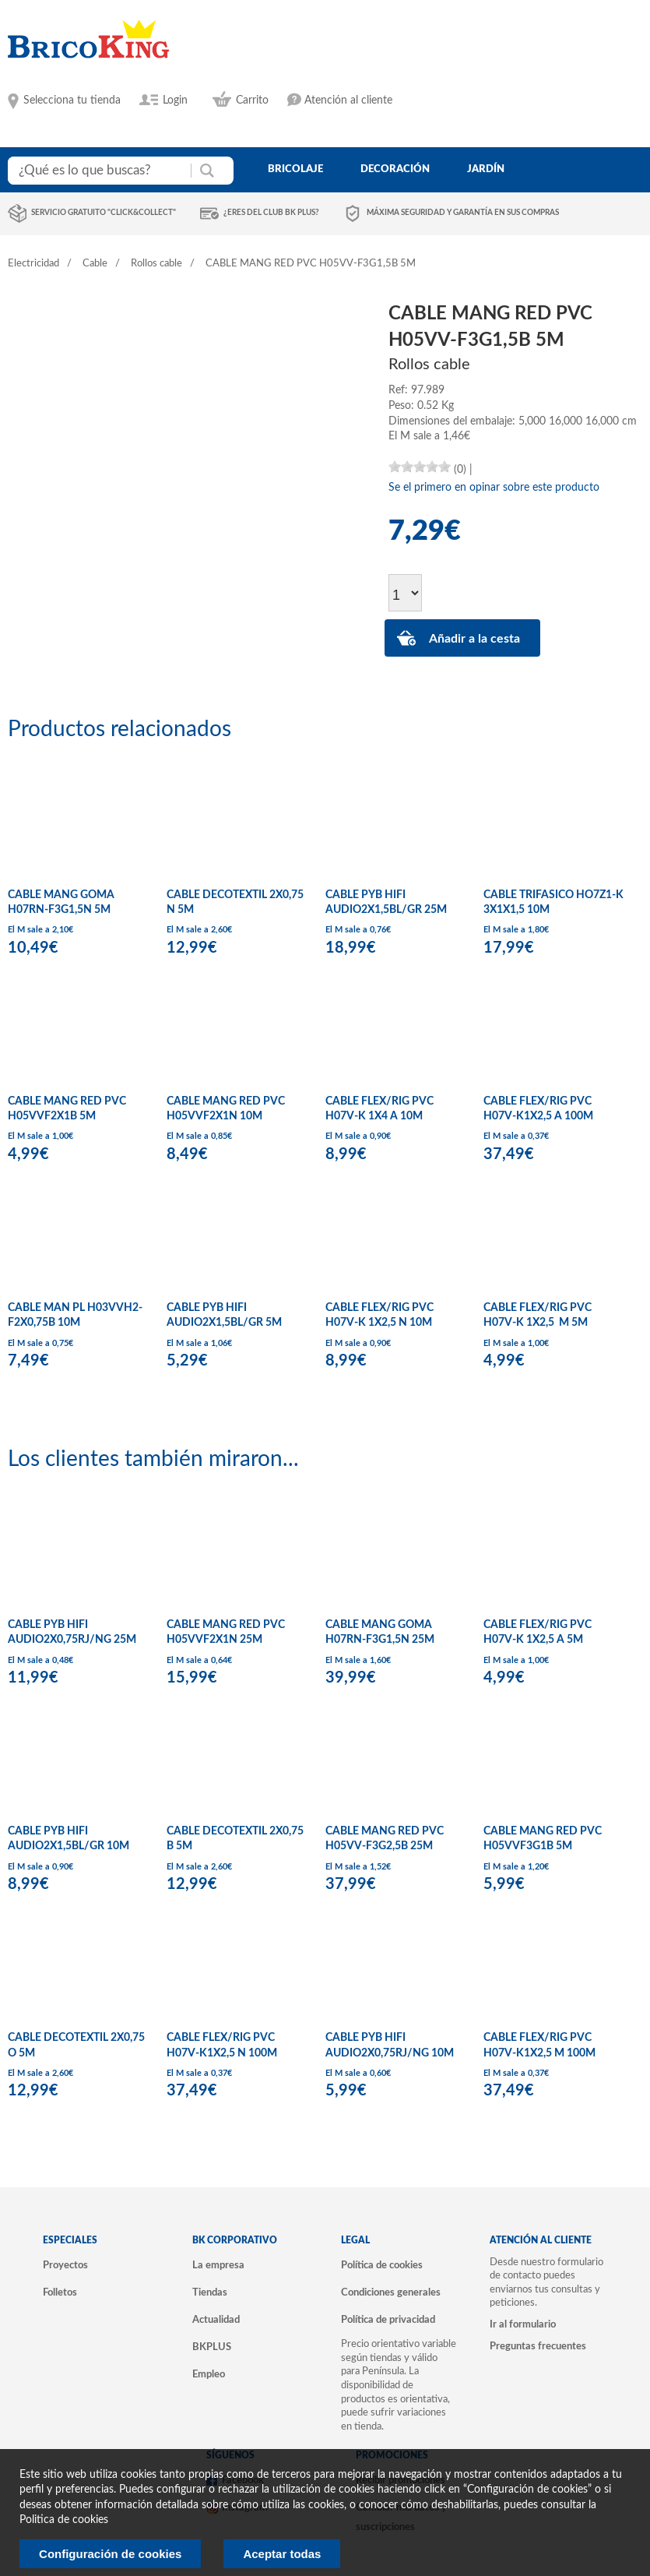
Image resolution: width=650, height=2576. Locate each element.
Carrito (252, 100)
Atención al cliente (348, 100)
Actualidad (216, 2319)
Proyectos (65, 2265)
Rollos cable (156, 264)
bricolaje (295, 169)
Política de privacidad (388, 2319)
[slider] (419, 466)
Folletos (60, 2292)
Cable (95, 264)
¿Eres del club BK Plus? (271, 213)
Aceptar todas (282, 2553)
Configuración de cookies (110, 2553)
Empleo (208, 2374)
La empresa (218, 2265)
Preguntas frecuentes (538, 2346)
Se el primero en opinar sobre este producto (493, 487)
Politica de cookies (63, 2519)
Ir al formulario (523, 2324)
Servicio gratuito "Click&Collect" (103, 213)
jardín (485, 169)
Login (175, 100)
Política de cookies (382, 2265)
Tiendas (209, 2292)
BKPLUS (211, 2347)
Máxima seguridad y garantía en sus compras (463, 213)
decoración (395, 169)
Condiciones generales (391, 2292)
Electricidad (33, 264)
